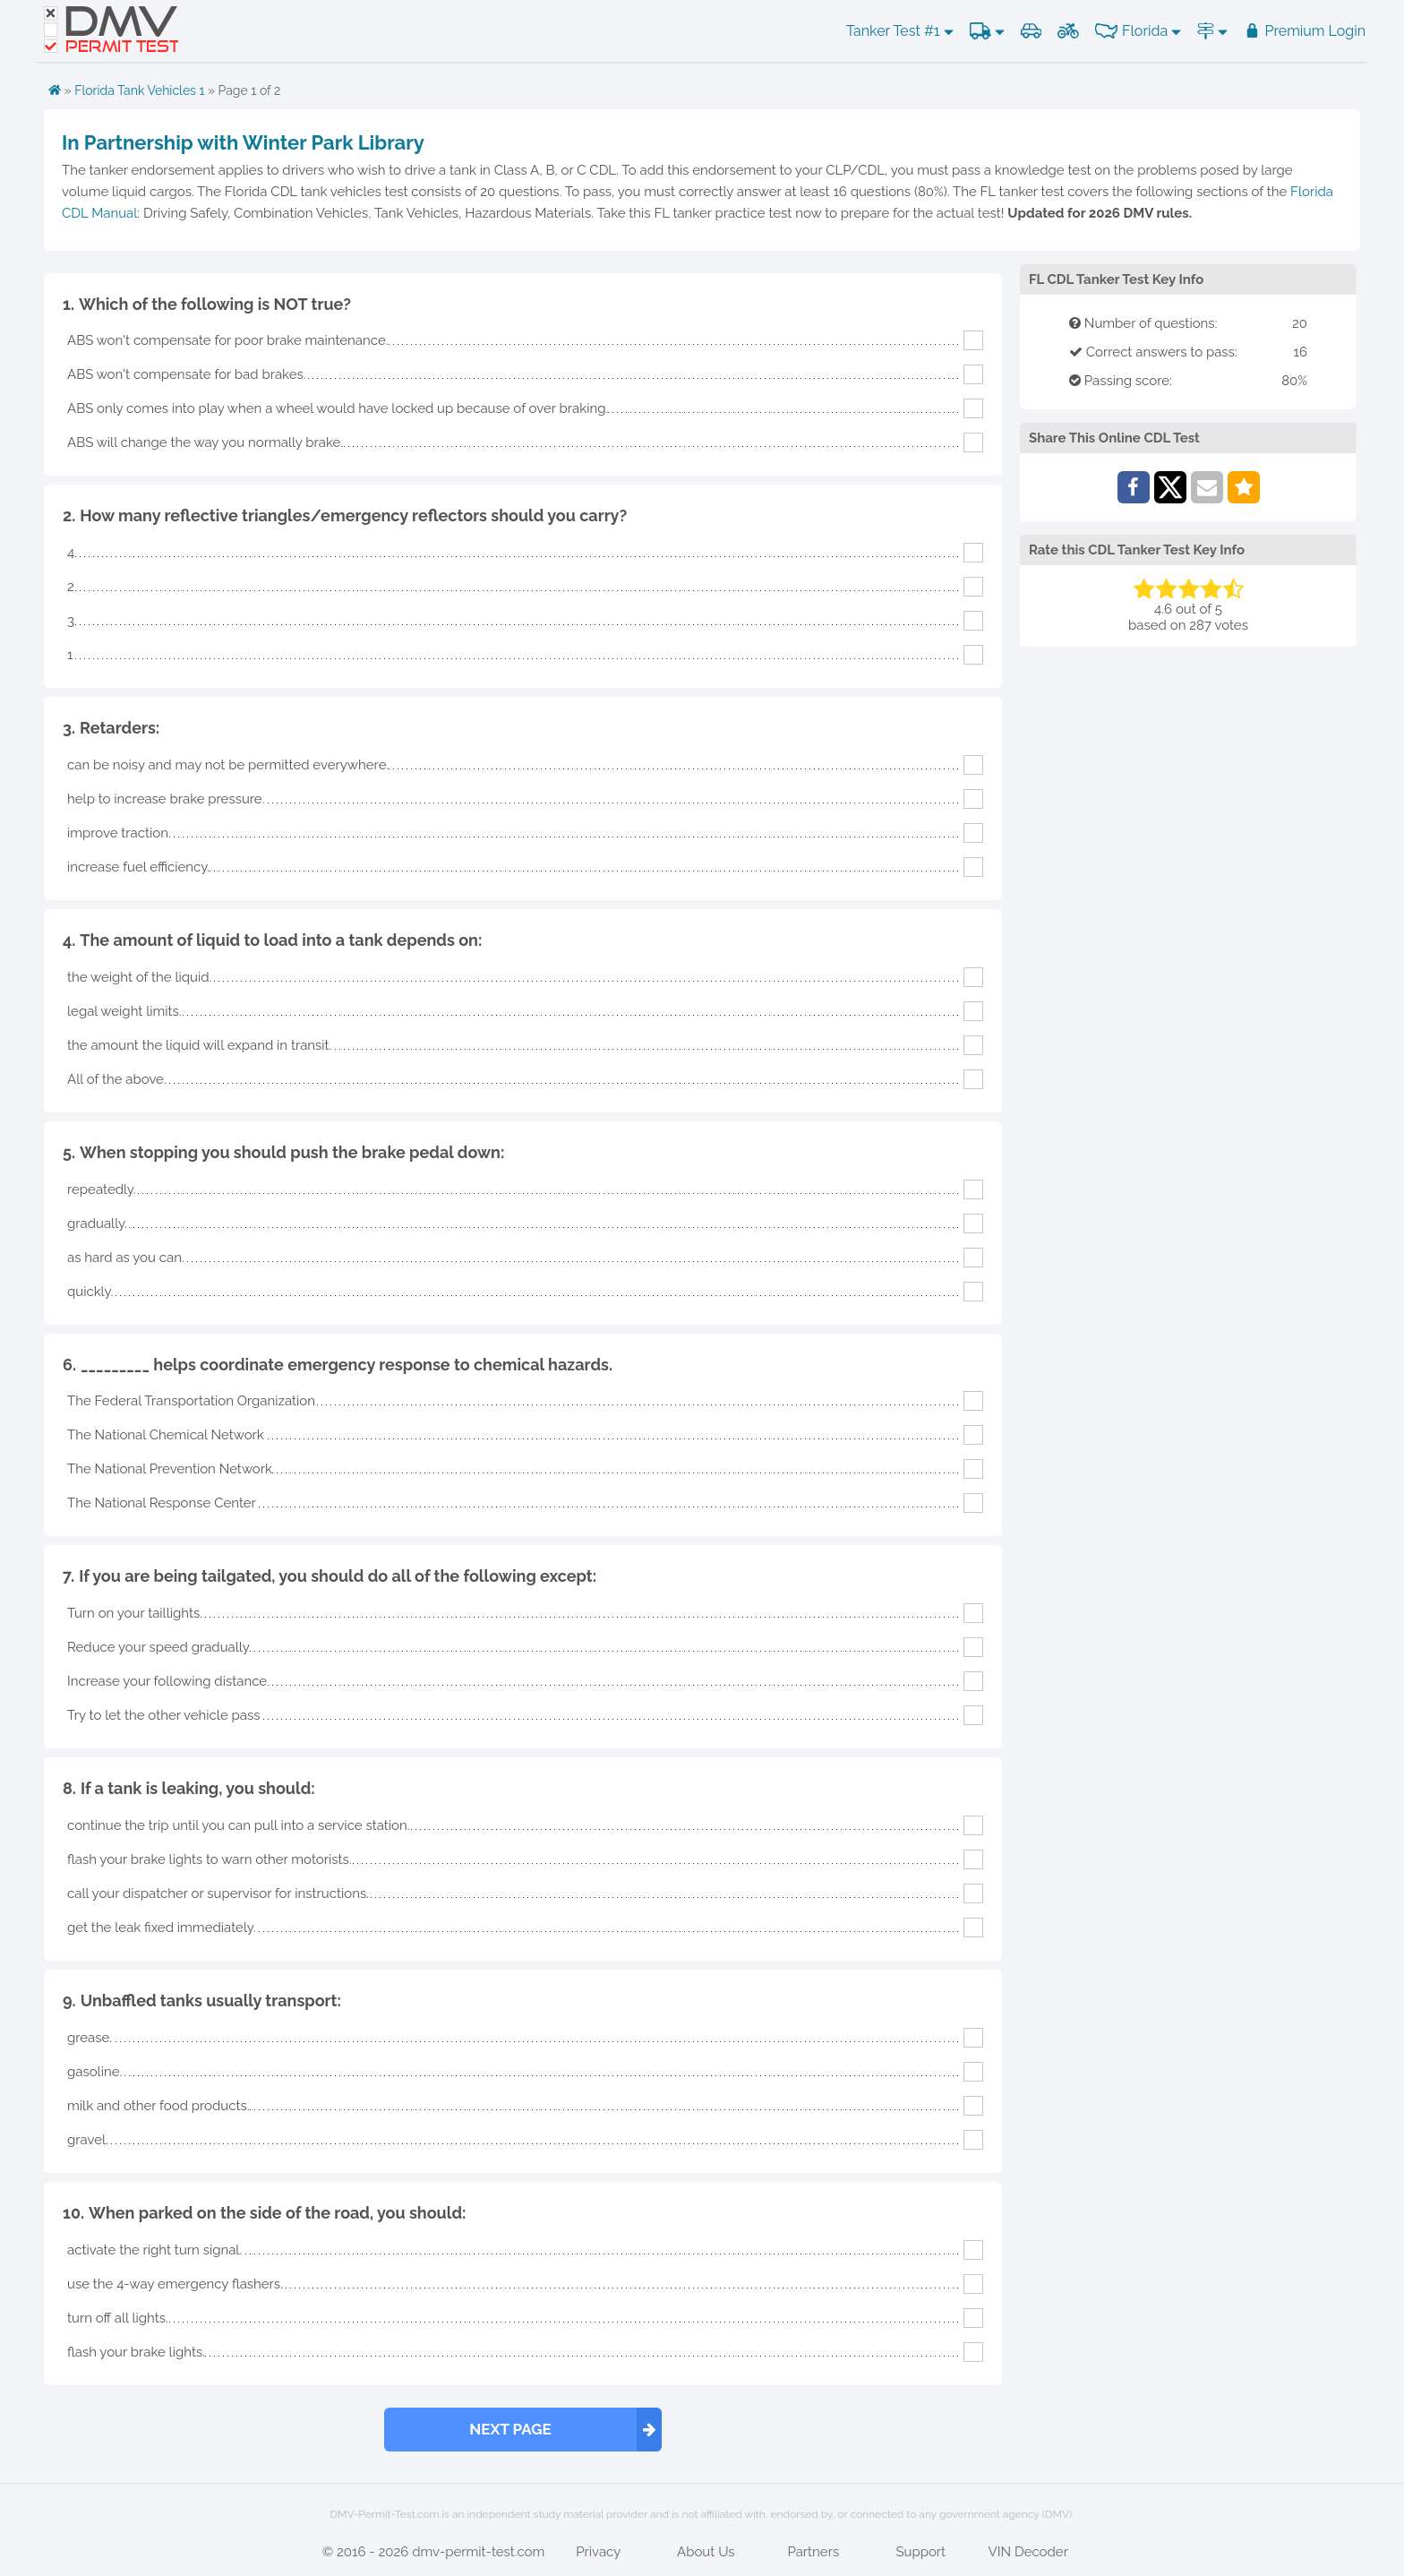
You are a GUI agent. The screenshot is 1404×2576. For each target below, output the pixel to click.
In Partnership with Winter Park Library (243, 142)
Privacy (598, 2552)
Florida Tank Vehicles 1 (139, 90)
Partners (813, 2552)
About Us (705, 2552)
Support (920, 2552)
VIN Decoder (1028, 2552)
